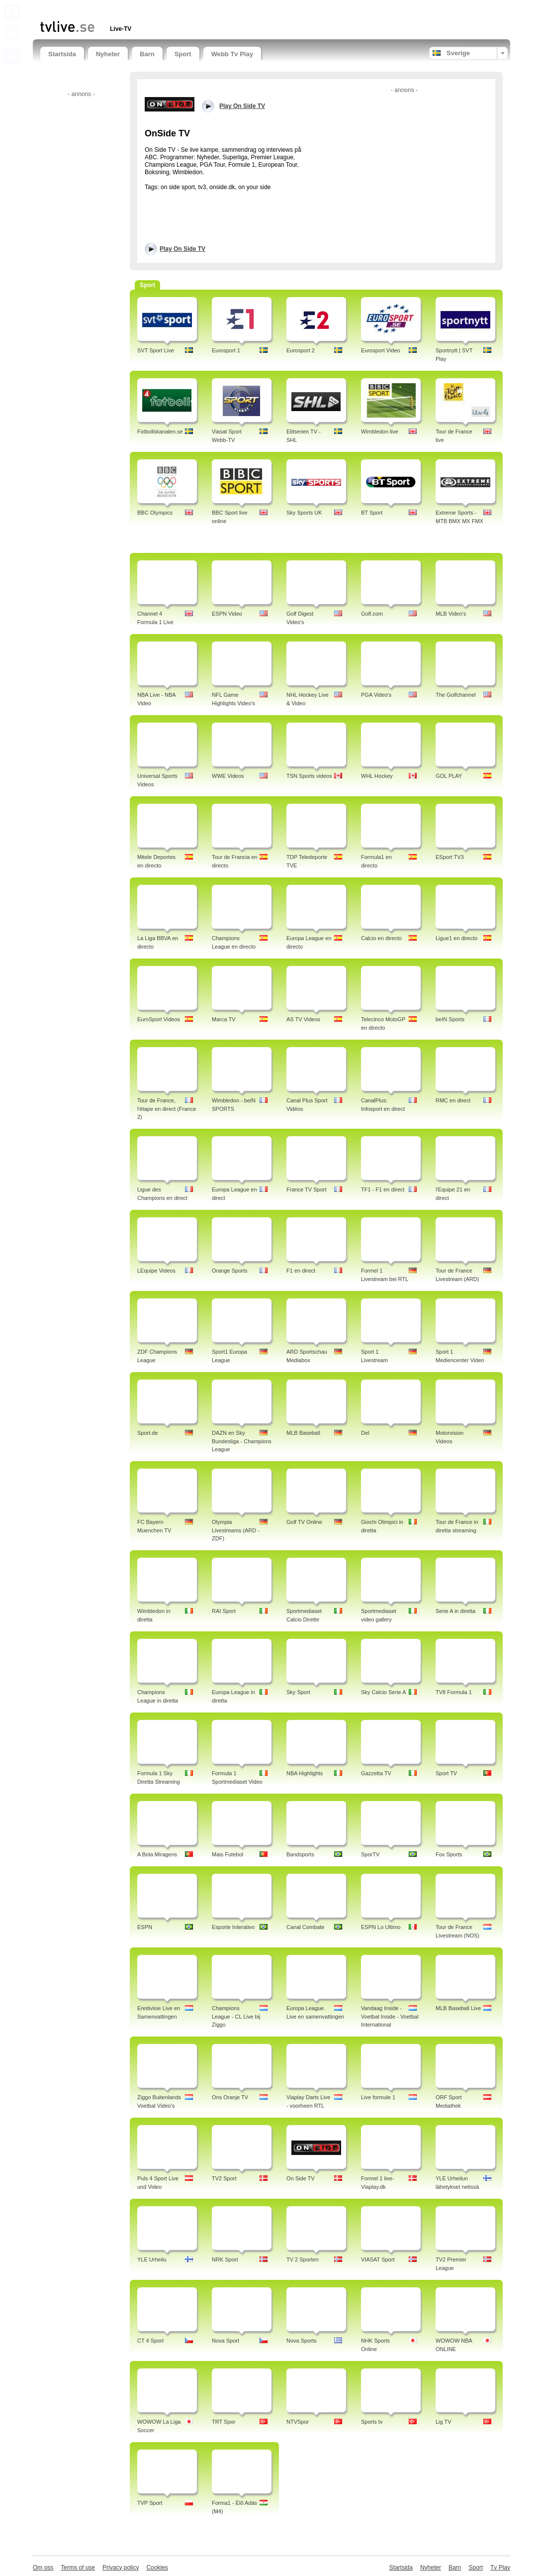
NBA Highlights (304, 1773)
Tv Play (500, 2567)
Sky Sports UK (304, 513)
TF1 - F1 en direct (382, 1189)
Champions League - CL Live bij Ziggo (236, 2016)
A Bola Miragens (157, 1854)
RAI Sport (224, 1611)
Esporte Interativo (233, 1927)
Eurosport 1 (226, 350)
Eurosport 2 (300, 350)
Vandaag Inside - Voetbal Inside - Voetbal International (390, 2016)
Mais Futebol (227, 1854)
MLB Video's (451, 614)
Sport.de (147, 1433)
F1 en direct (300, 1271)
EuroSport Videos (158, 1019)
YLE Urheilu (152, 2259)
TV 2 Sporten (302, 2259)
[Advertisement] (156, 8)
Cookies (157, 2567)
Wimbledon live (379, 431)
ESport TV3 (450, 857)
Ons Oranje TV (230, 2097)
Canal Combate (305, 1927)
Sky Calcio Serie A (383, 1692)
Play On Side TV (182, 248)
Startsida (62, 54)
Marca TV (223, 1019)
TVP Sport (150, 2503)
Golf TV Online (304, 1522)
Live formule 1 (378, 2097)
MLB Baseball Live (458, 2008)
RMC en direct (453, 1100)
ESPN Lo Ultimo (380, 1927)
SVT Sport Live (155, 350)
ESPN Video (227, 614)
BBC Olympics (155, 513)
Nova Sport (225, 2341)
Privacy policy (120, 2567)
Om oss (43, 2567)
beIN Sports (450, 1019)
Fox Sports (449, 1854)
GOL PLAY (449, 776)
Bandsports (300, 1854)
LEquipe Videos (156, 1271)
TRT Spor (223, 2422)
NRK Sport (225, 2259)
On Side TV (300, 2178)
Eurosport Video (380, 350)
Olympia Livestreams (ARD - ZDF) (236, 1530)
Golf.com (372, 614)
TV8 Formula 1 (454, 1692)
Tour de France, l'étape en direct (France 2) (166, 1108)
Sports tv (371, 2422)
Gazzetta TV (376, 1773)
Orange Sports (230, 1271)
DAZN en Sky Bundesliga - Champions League (242, 1441)
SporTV (370, 1854)
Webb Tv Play (232, 54)
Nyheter (108, 54)
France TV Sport (306, 1189)
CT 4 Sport (150, 2341)
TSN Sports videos (309, 776)
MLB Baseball (303, 1433)
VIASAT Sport (377, 2259)
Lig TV (444, 2422)
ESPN (144, 1927)
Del (365, 1433)
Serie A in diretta (455, 1611)
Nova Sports (301, 2341)
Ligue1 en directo (456, 938)
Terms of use (78, 2567)
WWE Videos (228, 776)
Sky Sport (298, 1692)
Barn (147, 54)
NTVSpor (297, 2422)
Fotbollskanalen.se (160, 431)
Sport (183, 54)
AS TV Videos (303, 1019)
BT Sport (371, 513)
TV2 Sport (224, 2178)
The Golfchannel (456, 695)
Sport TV (446, 1773)
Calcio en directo (381, 938)
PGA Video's (376, 695)
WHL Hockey (377, 776)
